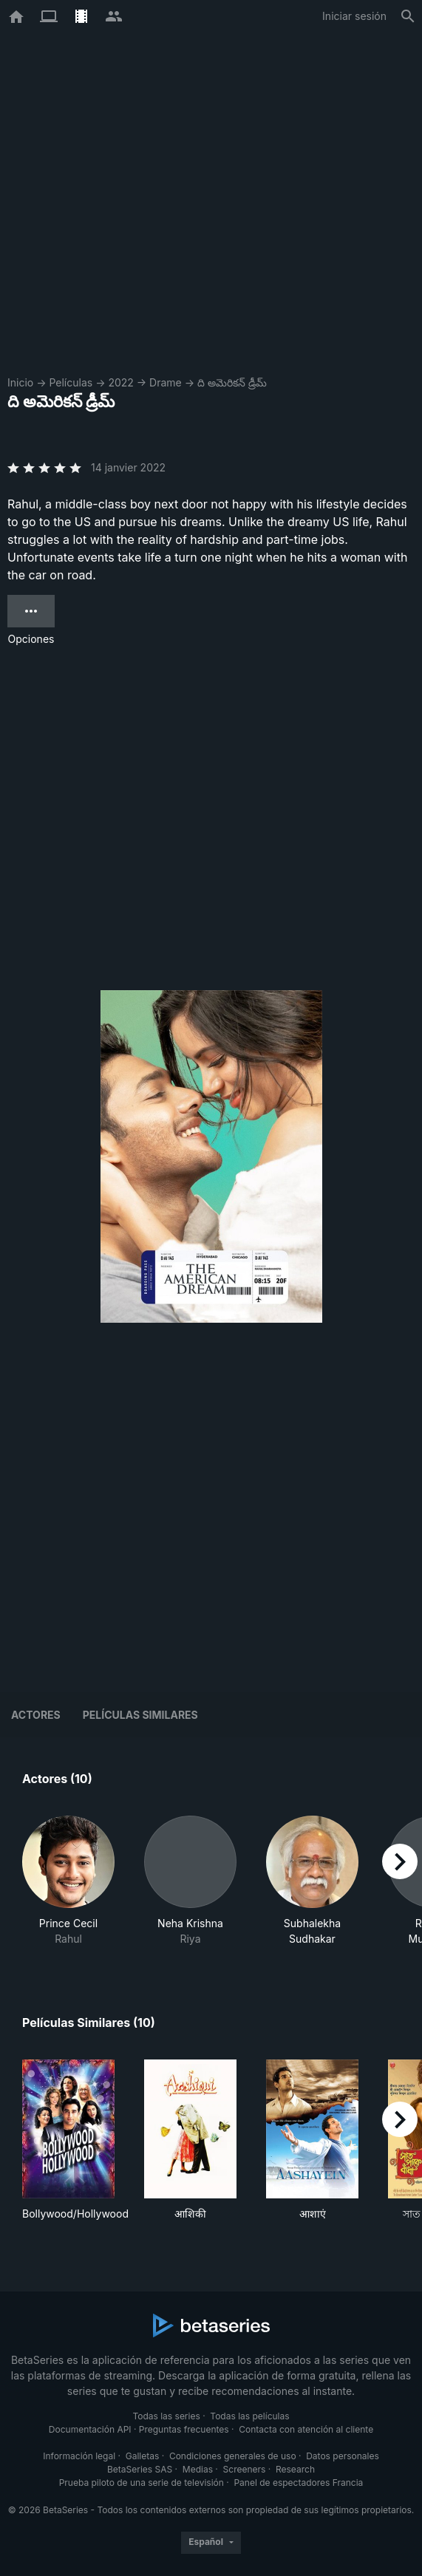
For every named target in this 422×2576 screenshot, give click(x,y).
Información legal (79, 2455)
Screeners (244, 2469)
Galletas (143, 2455)
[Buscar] (408, 16)
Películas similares (140, 1714)
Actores (36, 1714)
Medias (198, 2469)
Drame (165, 382)
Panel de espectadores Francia (298, 2482)
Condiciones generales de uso (232, 2455)
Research (295, 2469)
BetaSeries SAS (139, 2469)
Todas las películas (249, 2416)
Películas (70, 382)
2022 (120, 382)
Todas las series (166, 2416)
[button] (68, 1881)
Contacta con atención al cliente (306, 2429)
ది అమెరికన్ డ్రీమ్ (232, 382)
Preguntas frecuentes (184, 2429)
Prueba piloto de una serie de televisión (141, 2482)
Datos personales (342, 2455)
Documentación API (90, 2429)
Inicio (20, 382)
